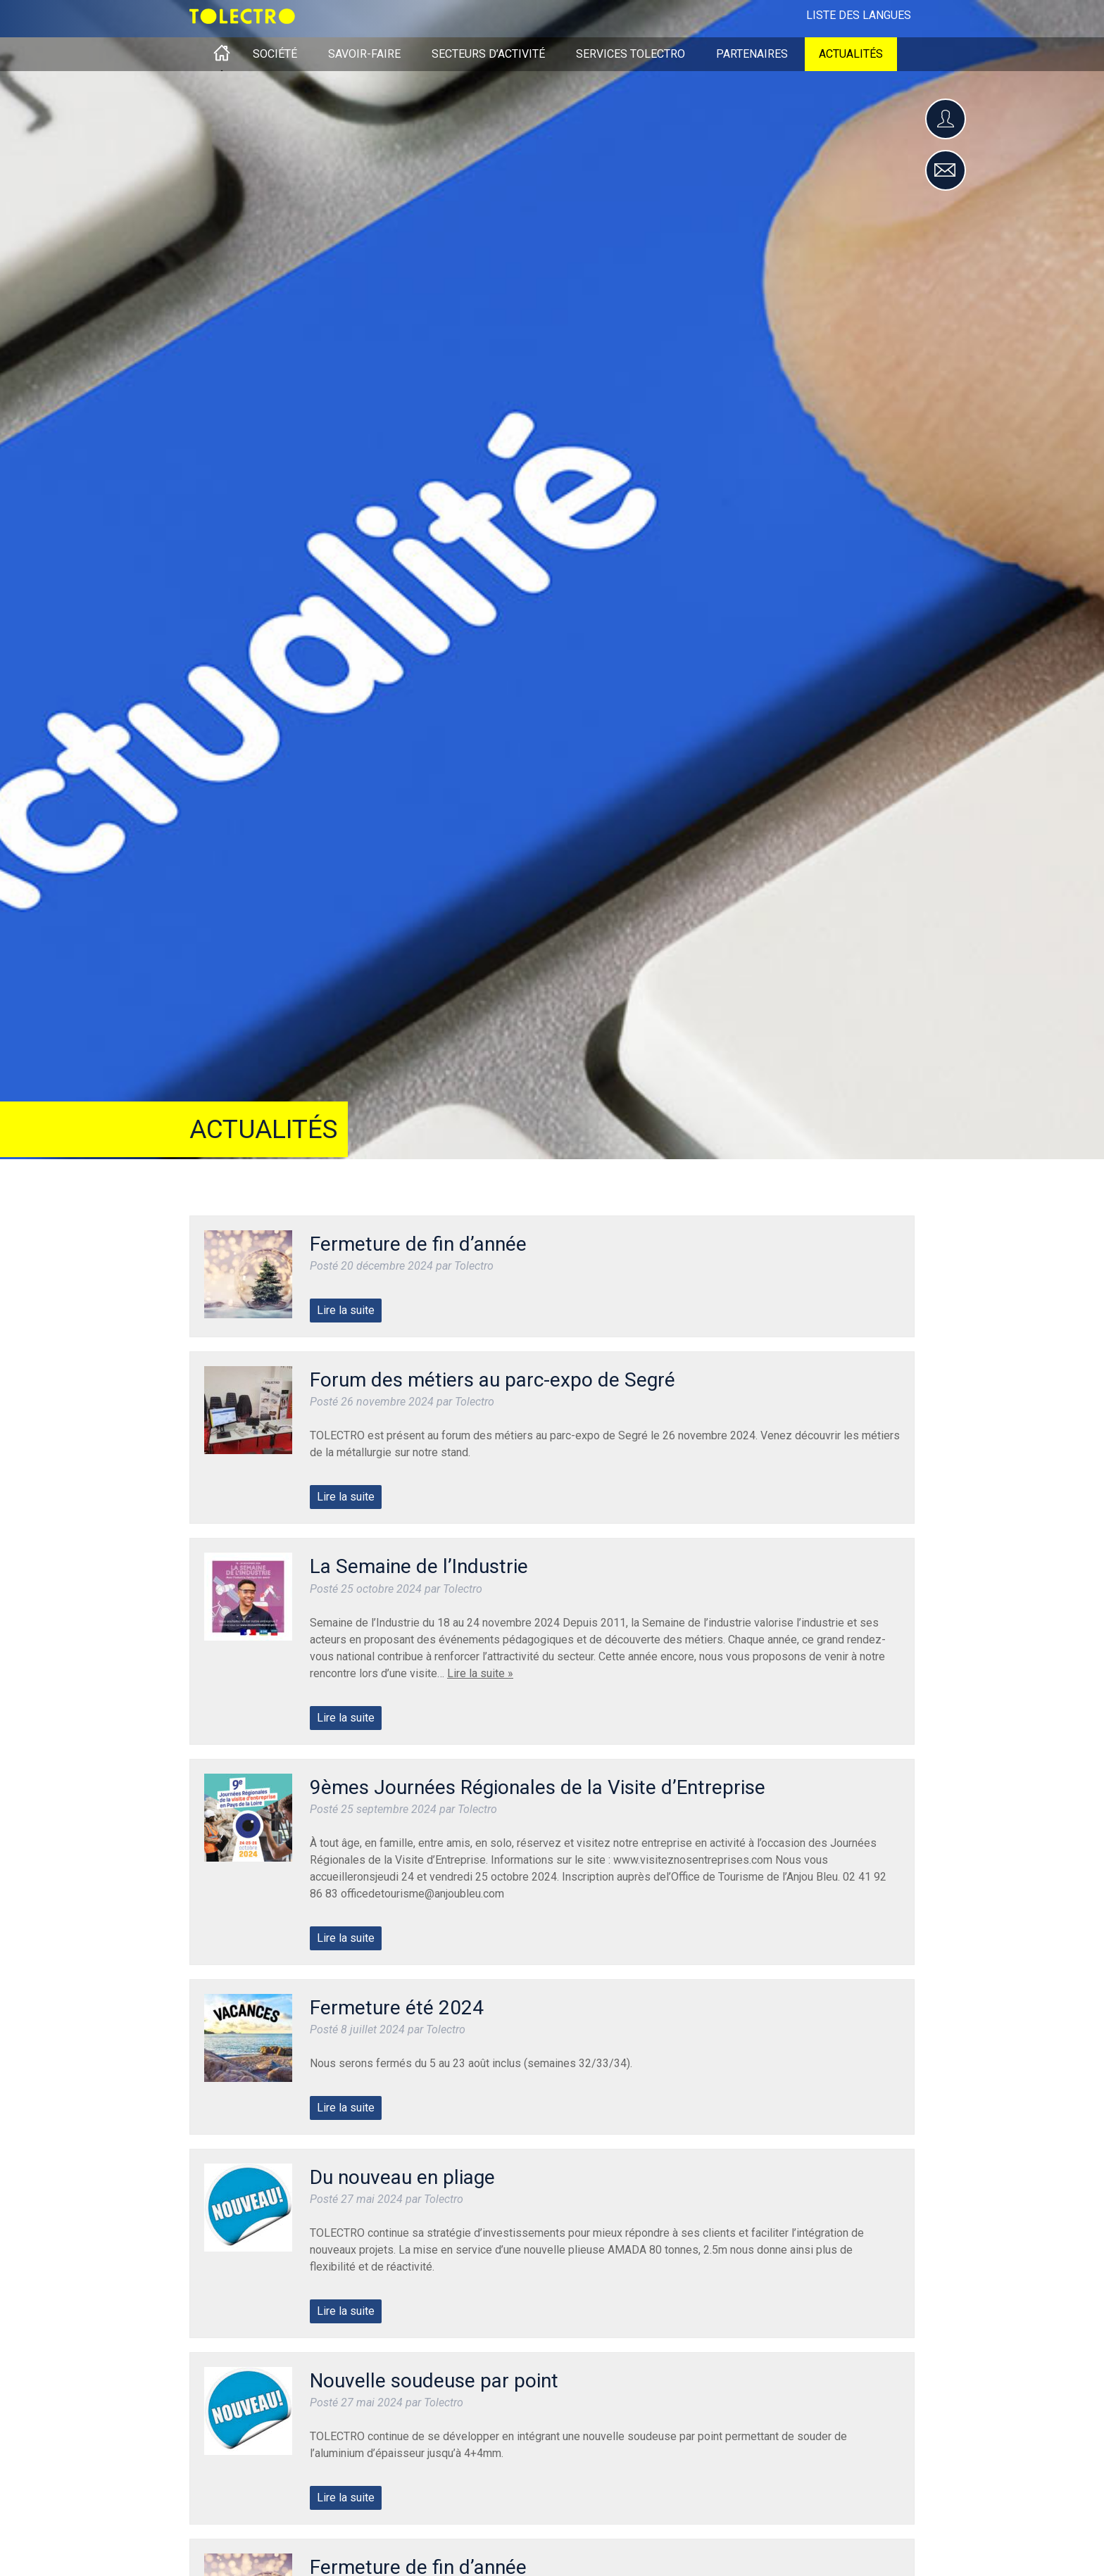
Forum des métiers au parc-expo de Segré (492, 1379)
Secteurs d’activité (488, 54)
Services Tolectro (630, 54)
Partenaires (752, 54)
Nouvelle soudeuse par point (434, 2380)
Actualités (851, 54)
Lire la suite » (480, 1673)
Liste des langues (858, 15)
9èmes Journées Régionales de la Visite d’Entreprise (537, 1787)
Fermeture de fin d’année (418, 1244)
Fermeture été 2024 (397, 2007)
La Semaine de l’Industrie (419, 1566)
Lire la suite (346, 1310)
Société (275, 54)
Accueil (222, 54)
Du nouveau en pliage (402, 2177)
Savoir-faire (364, 54)
